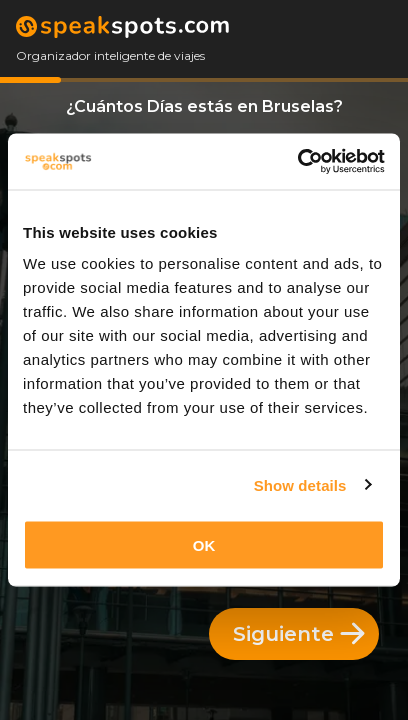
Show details (300, 484)
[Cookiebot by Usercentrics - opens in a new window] (297, 162)
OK (204, 545)
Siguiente (299, 634)
